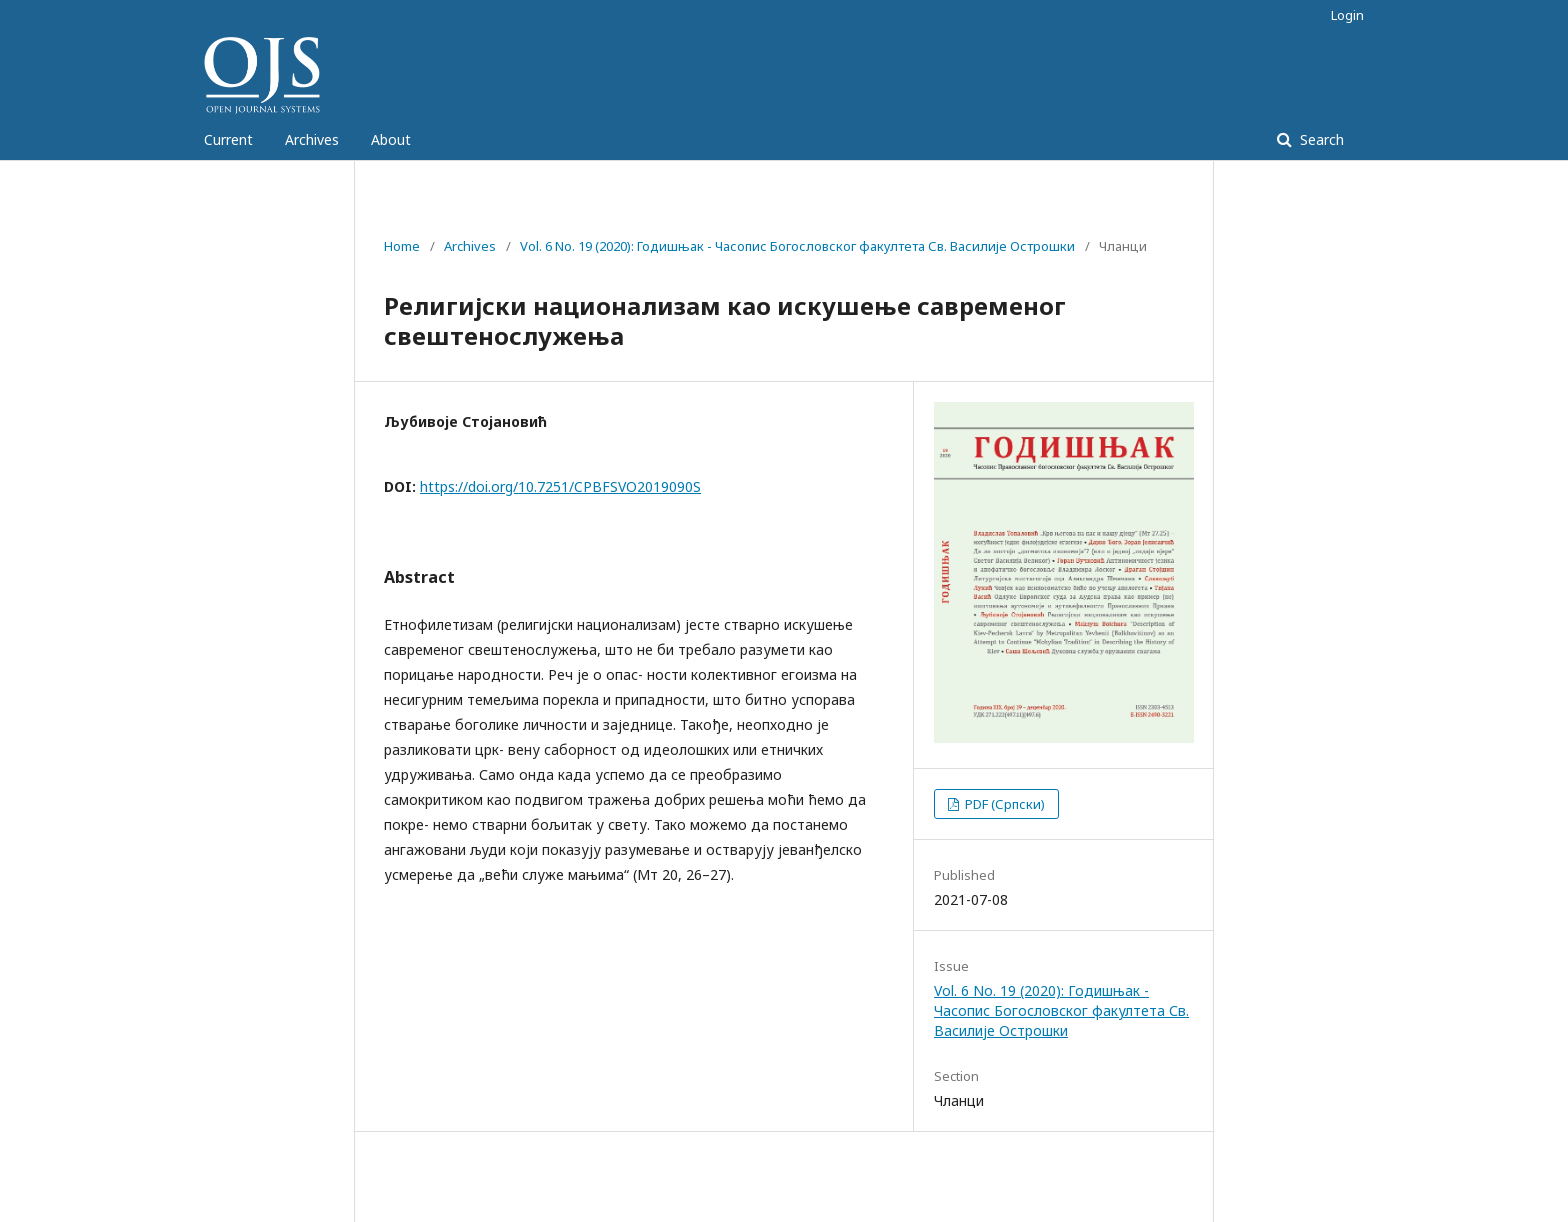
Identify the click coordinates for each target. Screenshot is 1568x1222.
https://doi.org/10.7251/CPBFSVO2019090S (560, 486)
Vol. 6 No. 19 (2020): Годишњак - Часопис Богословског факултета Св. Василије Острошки (797, 246)
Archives (312, 139)
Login (1347, 15)
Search (1320, 139)
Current (228, 139)
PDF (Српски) (1003, 804)
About (391, 139)
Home (402, 246)
